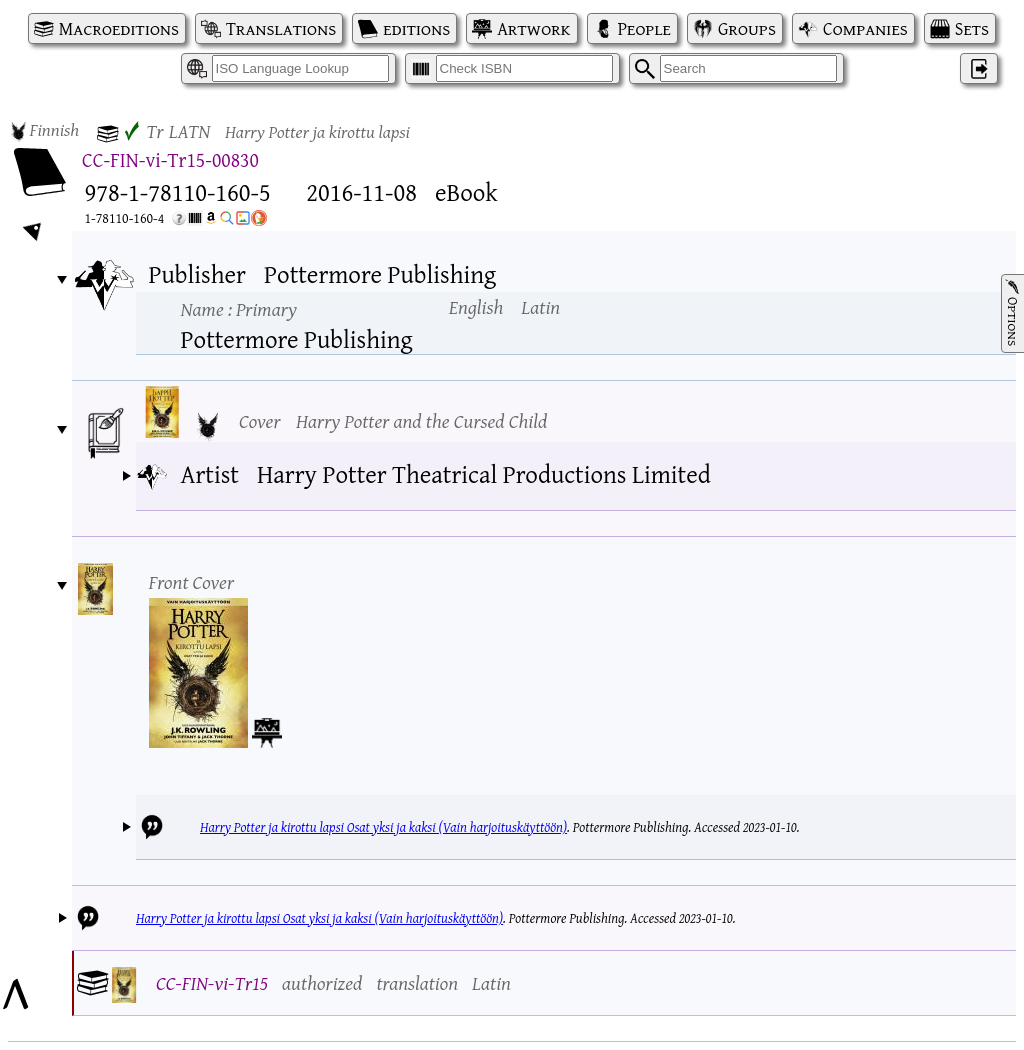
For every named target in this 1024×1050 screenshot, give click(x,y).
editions (416, 28)
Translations (281, 28)
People (644, 28)
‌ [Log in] (979, 68)
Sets (972, 28)
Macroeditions (119, 28)
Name (239, 308)
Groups (747, 28)
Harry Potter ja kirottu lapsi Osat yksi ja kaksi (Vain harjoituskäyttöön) (383, 827)
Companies (865, 28)
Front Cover (192, 581)
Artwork (533, 28)
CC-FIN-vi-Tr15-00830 (170, 159)
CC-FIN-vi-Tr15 (212, 982)
